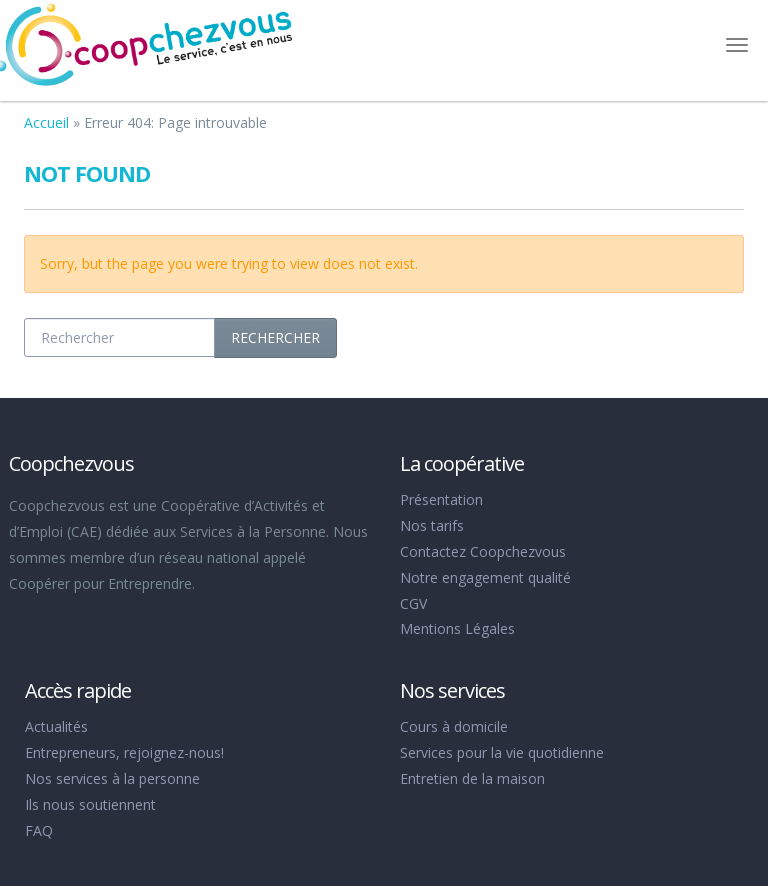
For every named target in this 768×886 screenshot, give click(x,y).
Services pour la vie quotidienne (502, 752)
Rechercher (275, 337)
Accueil (46, 122)
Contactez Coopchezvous (483, 551)
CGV (413, 603)
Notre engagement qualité (485, 577)
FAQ (39, 830)
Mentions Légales (457, 628)
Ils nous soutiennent (90, 804)
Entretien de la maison (472, 778)
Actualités (56, 726)
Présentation (441, 499)
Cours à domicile (454, 726)
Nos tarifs (432, 525)
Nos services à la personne (112, 778)
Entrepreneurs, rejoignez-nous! (124, 752)
